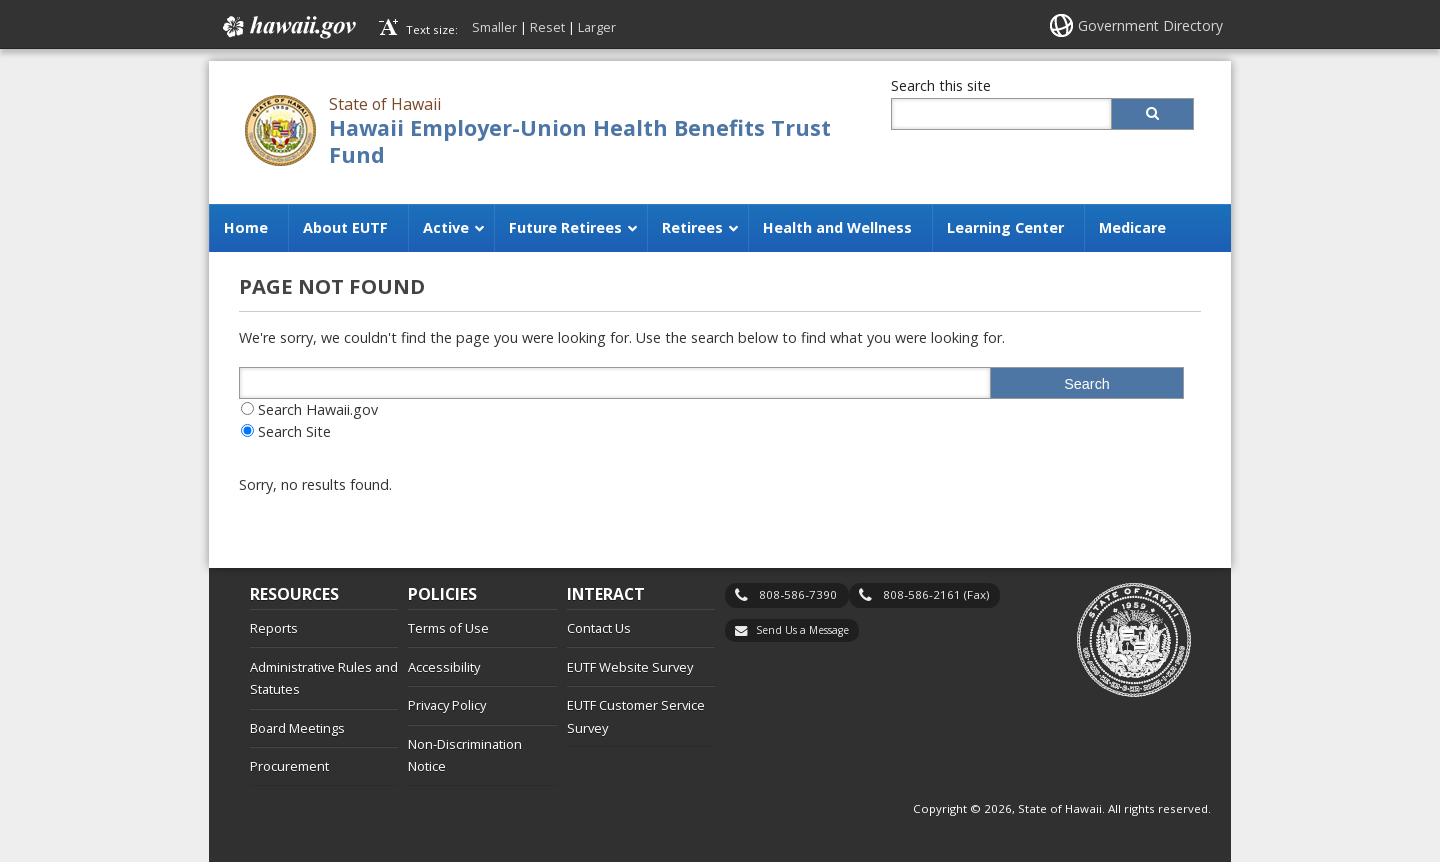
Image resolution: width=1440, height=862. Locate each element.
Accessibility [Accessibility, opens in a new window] (444, 667)
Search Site (294, 431)
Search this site (941, 85)
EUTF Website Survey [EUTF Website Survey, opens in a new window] (630, 667)
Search (1087, 384)
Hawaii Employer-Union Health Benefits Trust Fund (580, 141)
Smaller (494, 27)
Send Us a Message (802, 630)
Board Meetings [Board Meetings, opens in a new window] (297, 728)
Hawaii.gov (287, 27)
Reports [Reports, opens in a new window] (274, 628)
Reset (547, 27)
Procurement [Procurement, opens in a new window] (289, 766)
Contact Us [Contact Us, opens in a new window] (599, 628)
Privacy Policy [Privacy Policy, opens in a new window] (447, 705)
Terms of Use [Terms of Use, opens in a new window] (448, 628)
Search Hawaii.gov (318, 409)
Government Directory (1150, 25)
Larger (597, 27)
